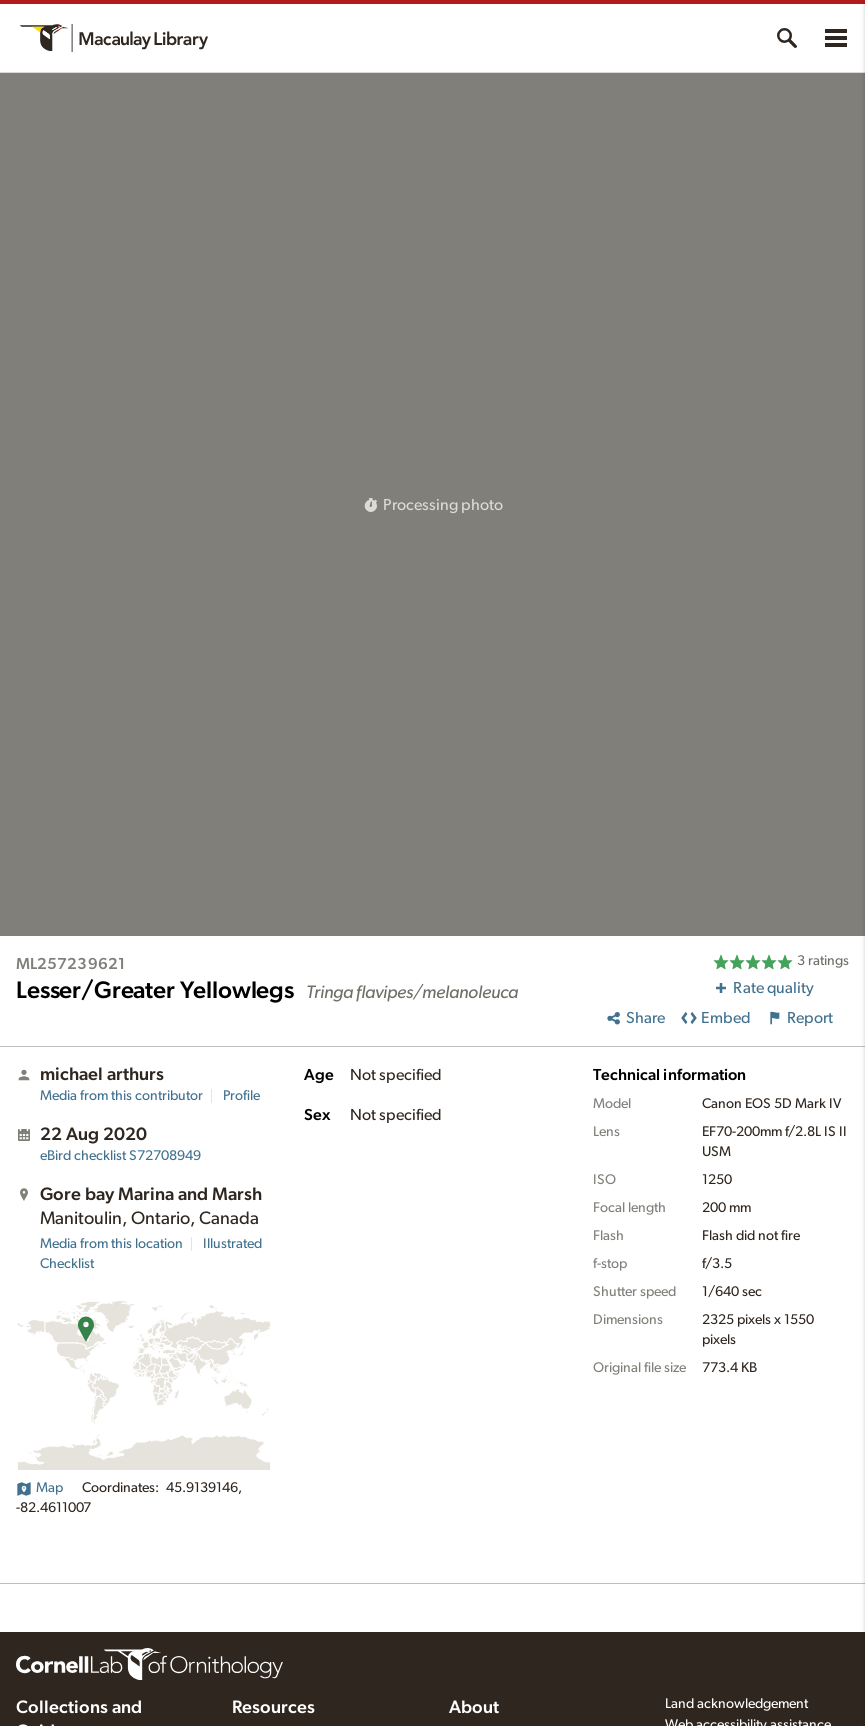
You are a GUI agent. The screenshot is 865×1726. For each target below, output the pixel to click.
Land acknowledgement (736, 1704)
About (474, 1708)
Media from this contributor (121, 1096)
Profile (241, 1096)
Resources (273, 1708)
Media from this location (111, 1244)
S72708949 (120, 1156)
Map (39, 1488)
